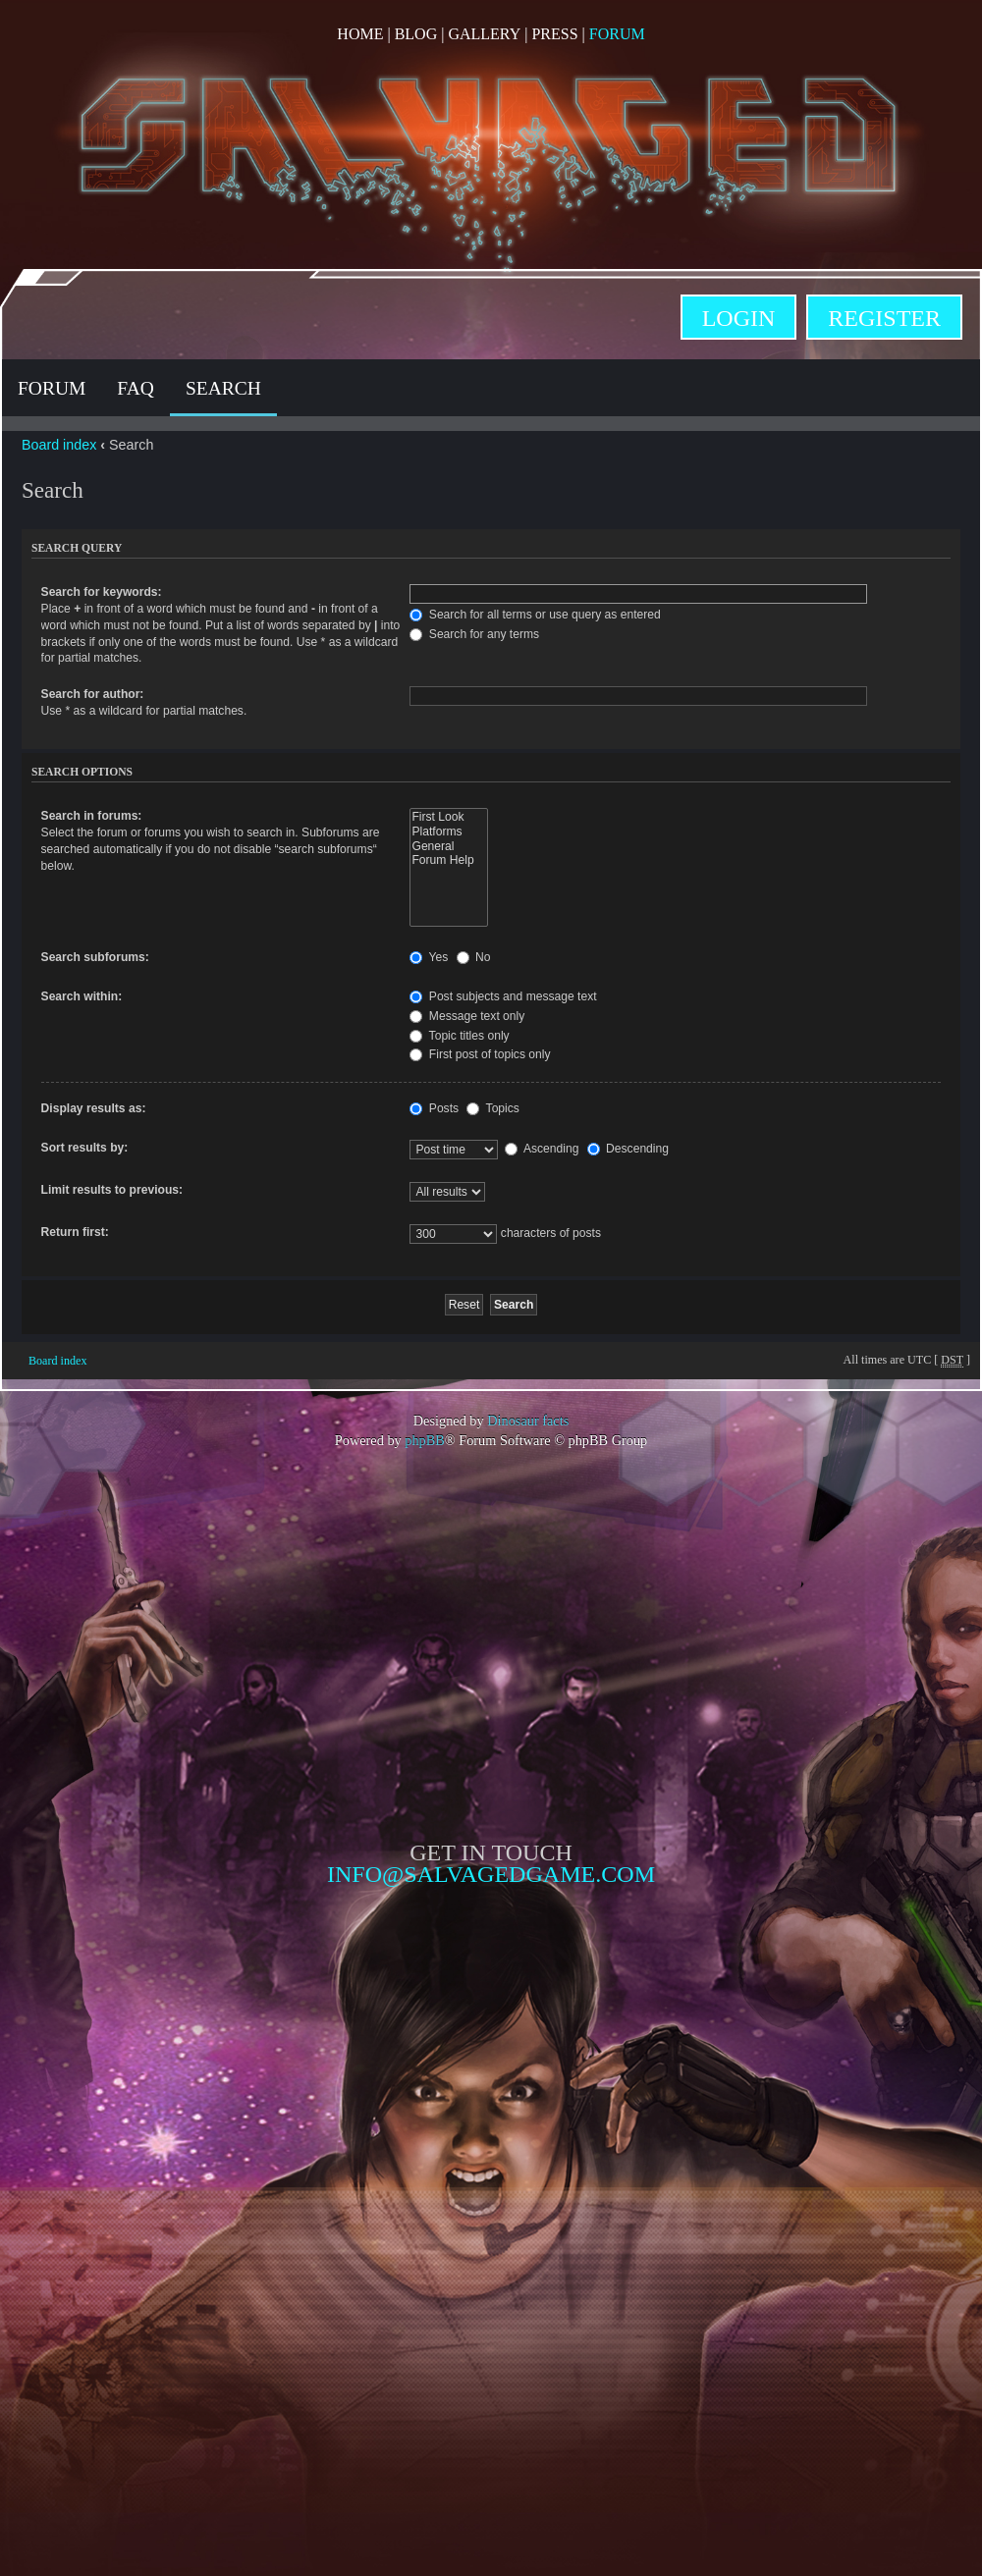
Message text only (466, 1016)
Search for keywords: (101, 592)
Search (223, 388)
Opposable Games (491, 2051)
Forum (617, 34)
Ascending (541, 1148)
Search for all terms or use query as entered (534, 614)
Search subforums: (95, 957)
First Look (448, 817)
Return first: (75, 1232)
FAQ (135, 388)
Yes (428, 957)
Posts (434, 1108)
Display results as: (93, 1108)
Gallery (484, 34)
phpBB (425, 1440)
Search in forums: (91, 816)
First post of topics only (479, 1054)
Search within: (82, 996)
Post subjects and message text (502, 996)
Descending (628, 1148)
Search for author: (92, 694)
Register (884, 318)
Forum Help (448, 860)
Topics (492, 1108)
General (448, 846)
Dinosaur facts (528, 1420)
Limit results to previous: (112, 1190)
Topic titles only (459, 1036)
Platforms (448, 832)
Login (739, 318)
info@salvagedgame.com (491, 1874)
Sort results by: (85, 1147)
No (474, 957)
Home (360, 34)
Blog (416, 34)
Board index (59, 445)
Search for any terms (474, 634)
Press (554, 34)
